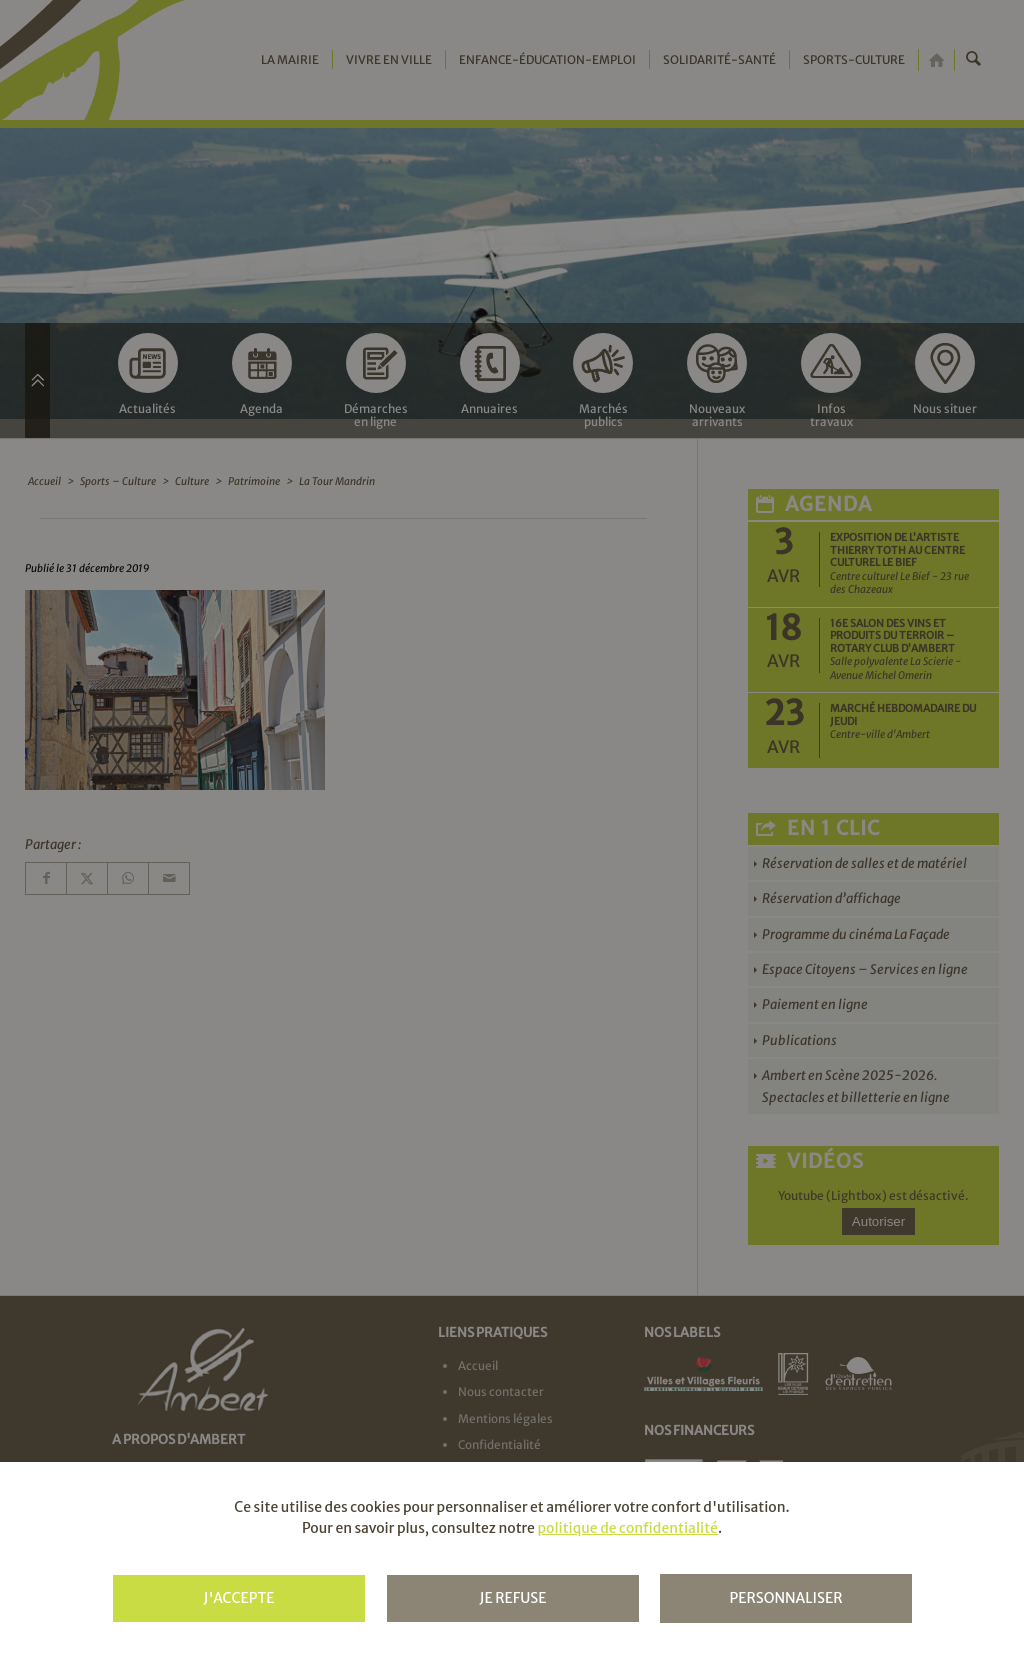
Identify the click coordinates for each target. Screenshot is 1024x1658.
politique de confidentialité (627, 1528)
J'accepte (238, 1598)
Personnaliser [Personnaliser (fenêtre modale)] (785, 1598)
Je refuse (512, 1598)
